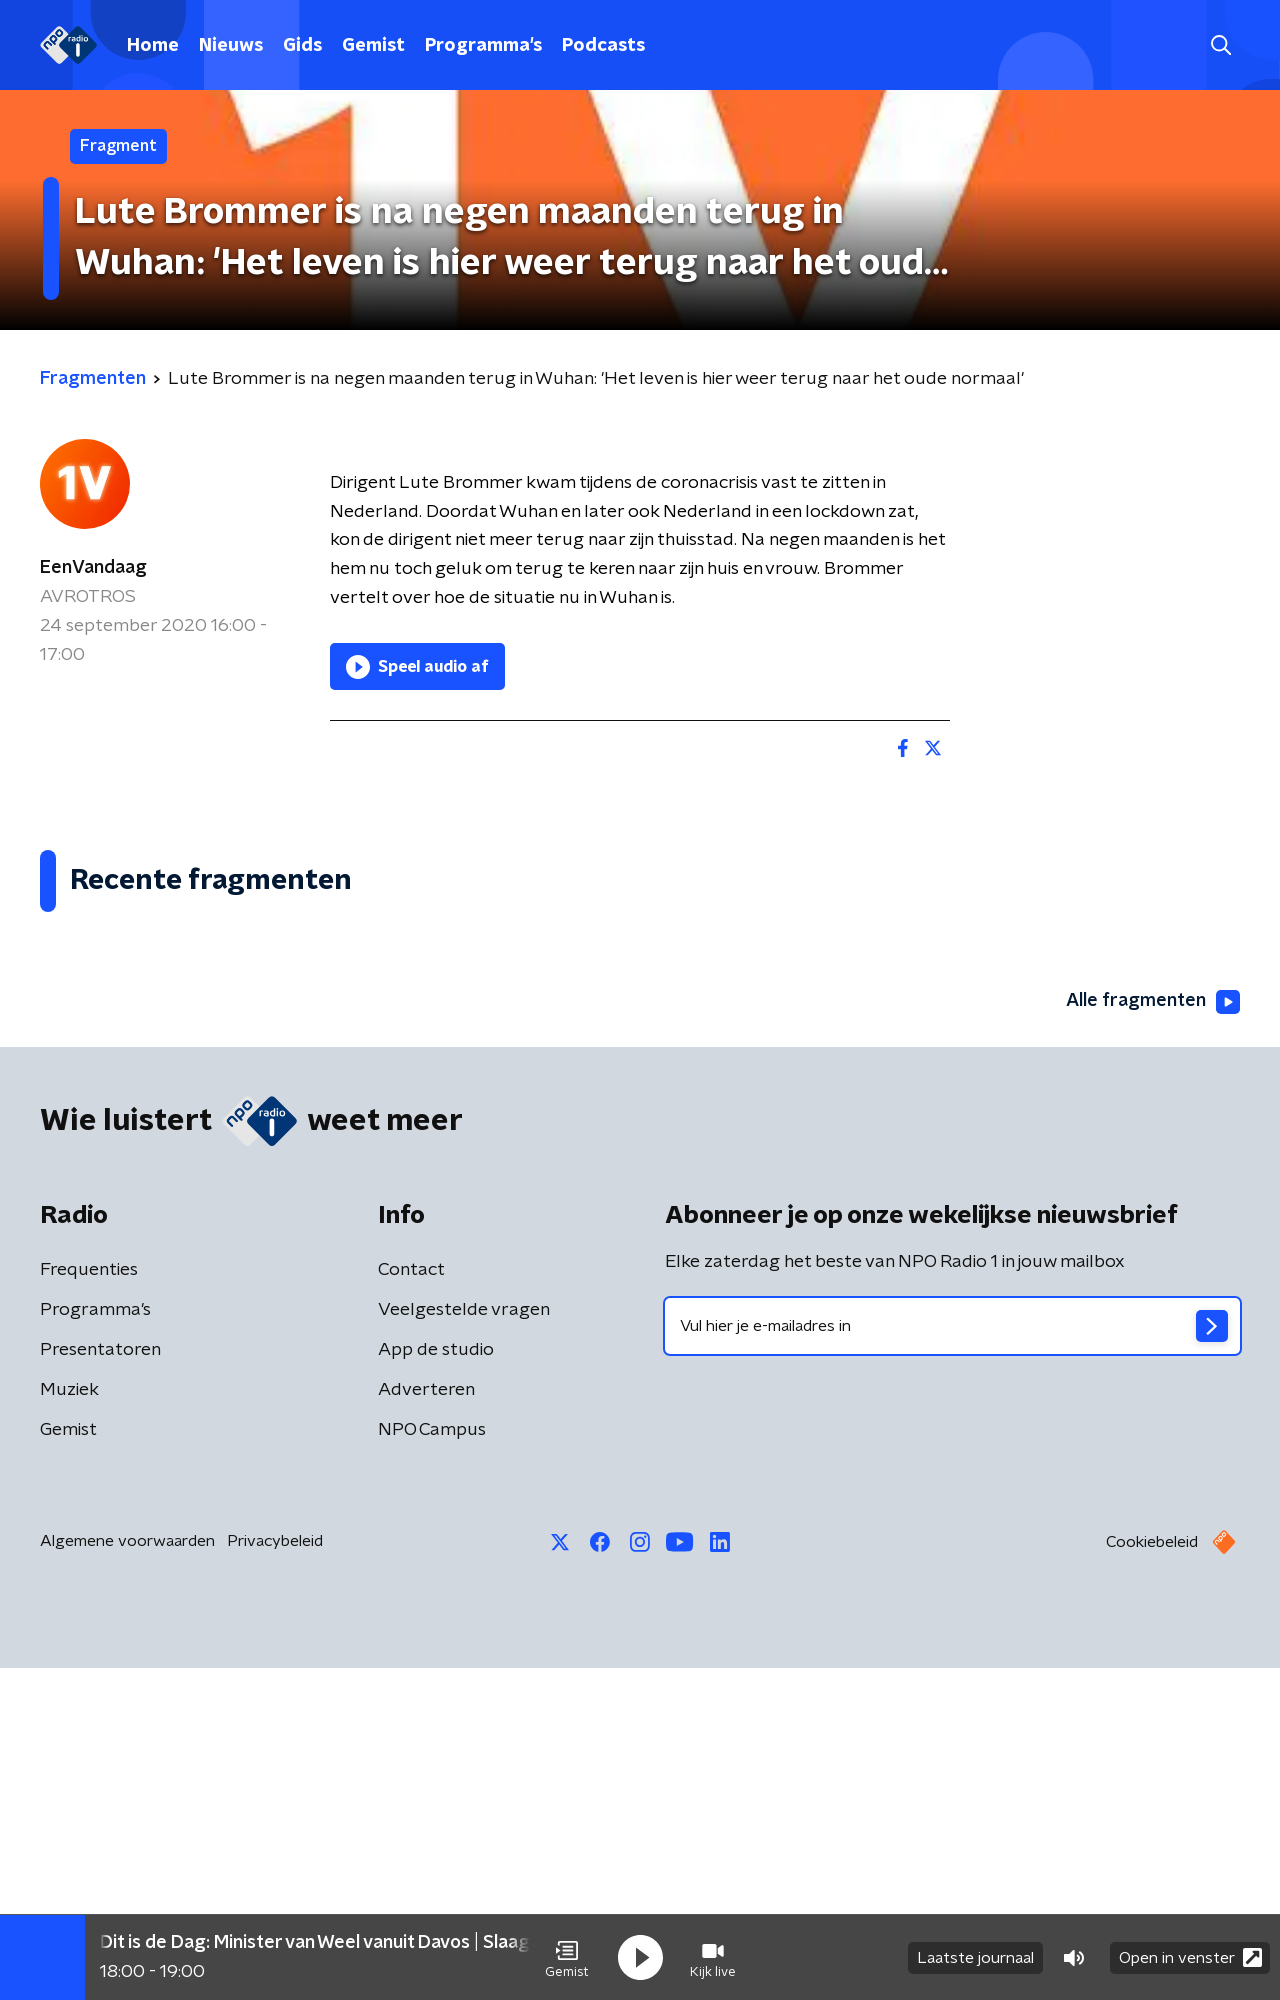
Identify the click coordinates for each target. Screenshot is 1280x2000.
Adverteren (426, 1722)
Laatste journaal (975, 1958)
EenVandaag (93, 568)
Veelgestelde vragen (464, 1642)
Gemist (373, 46)
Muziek (69, 1722)
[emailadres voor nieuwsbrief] (952, 1658)
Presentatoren (100, 1682)
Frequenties (89, 1602)
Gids (302, 46)
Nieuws (231, 46)
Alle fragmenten (1153, 1334)
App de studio (436, 1682)
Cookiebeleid (1152, 1874)
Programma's (483, 46)
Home (153, 46)
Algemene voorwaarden (127, 1873)
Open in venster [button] (1190, 1957)
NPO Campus (432, 1762)
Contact (411, 1602)
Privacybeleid (275, 1873)
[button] (567, 1958)
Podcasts (603, 46)
